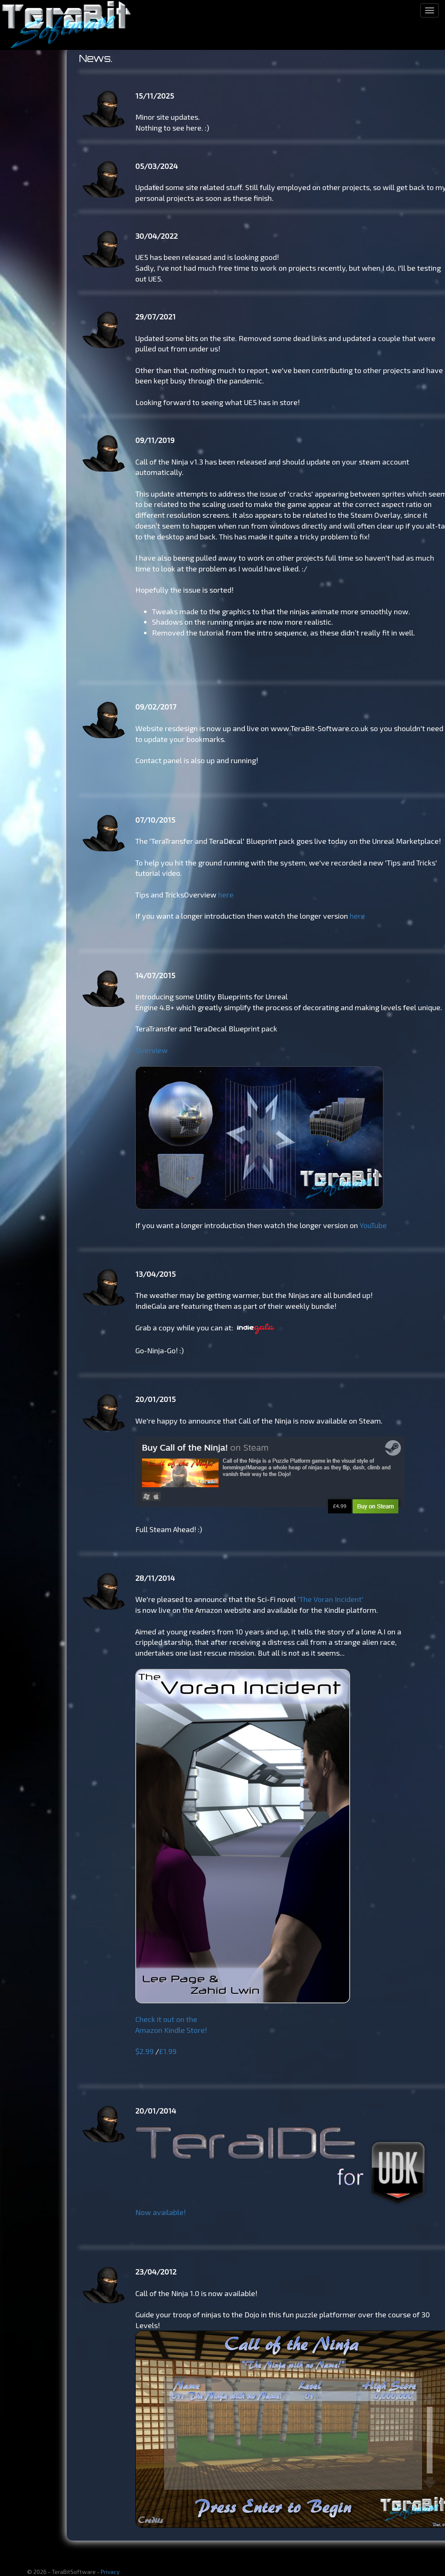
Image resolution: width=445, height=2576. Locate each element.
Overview (151, 1050)
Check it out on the (166, 2019)
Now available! (160, 2212)
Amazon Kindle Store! (171, 2030)
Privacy (110, 2571)
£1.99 (168, 2051)
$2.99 (144, 2051)
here (226, 894)
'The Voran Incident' (330, 1599)
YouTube (373, 1225)
